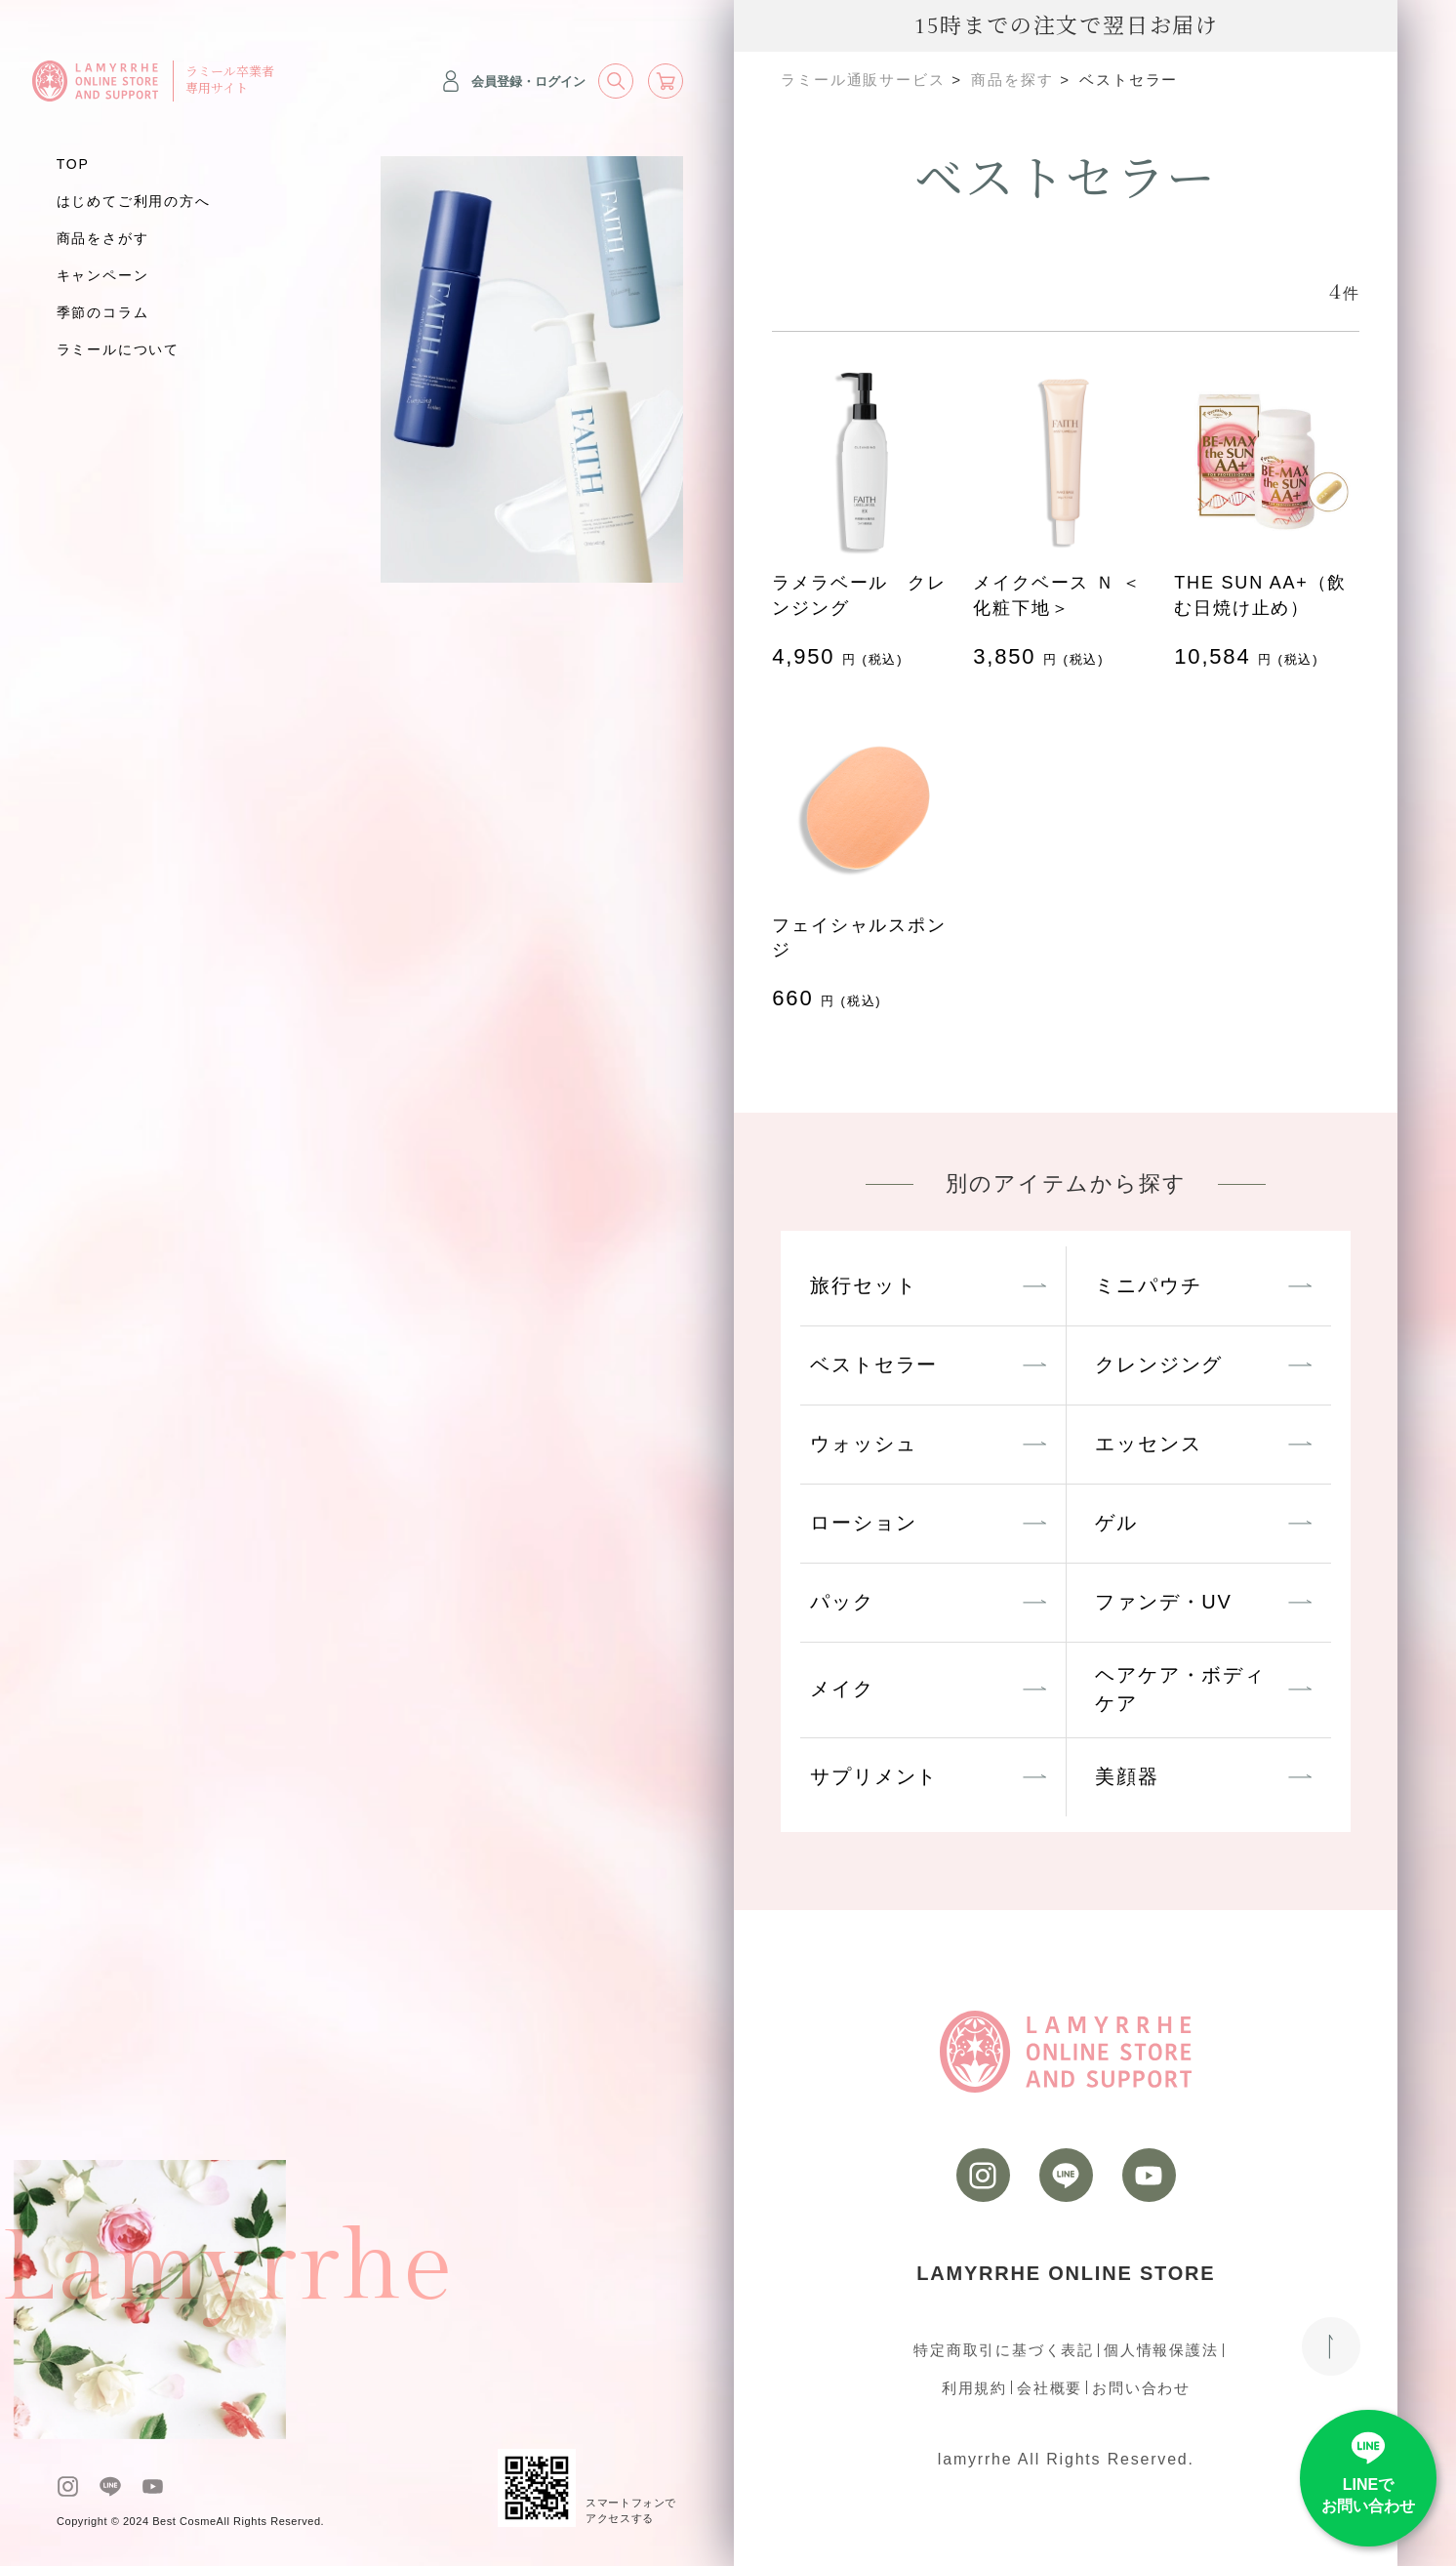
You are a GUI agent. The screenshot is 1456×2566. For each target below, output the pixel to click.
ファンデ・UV (1163, 1601)
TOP (73, 164)
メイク (841, 1688)
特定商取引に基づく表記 (1003, 2350)
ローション (863, 1522)
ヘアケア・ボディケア (1180, 1689)
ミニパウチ (1148, 1285)
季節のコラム (103, 312)
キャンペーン (103, 275)
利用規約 (974, 2388)
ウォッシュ (863, 1443)
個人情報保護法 (1161, 2350)
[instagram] (68, 2486)
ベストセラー (874, 1364)
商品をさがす (103, 238)
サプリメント (874, 1776)
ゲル (1116, 1522)
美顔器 (1126, 1776)
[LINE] (110, 2486)
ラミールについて (118, 349)
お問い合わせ (1141, 2388)
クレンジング (1159, 1364)
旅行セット (863, 1285)
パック (841, 1601)
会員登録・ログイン (513, 81)
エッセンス (1148, 1443)
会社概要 (1049, 2388)
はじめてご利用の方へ (134, 201)
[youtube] (153, 2486)
